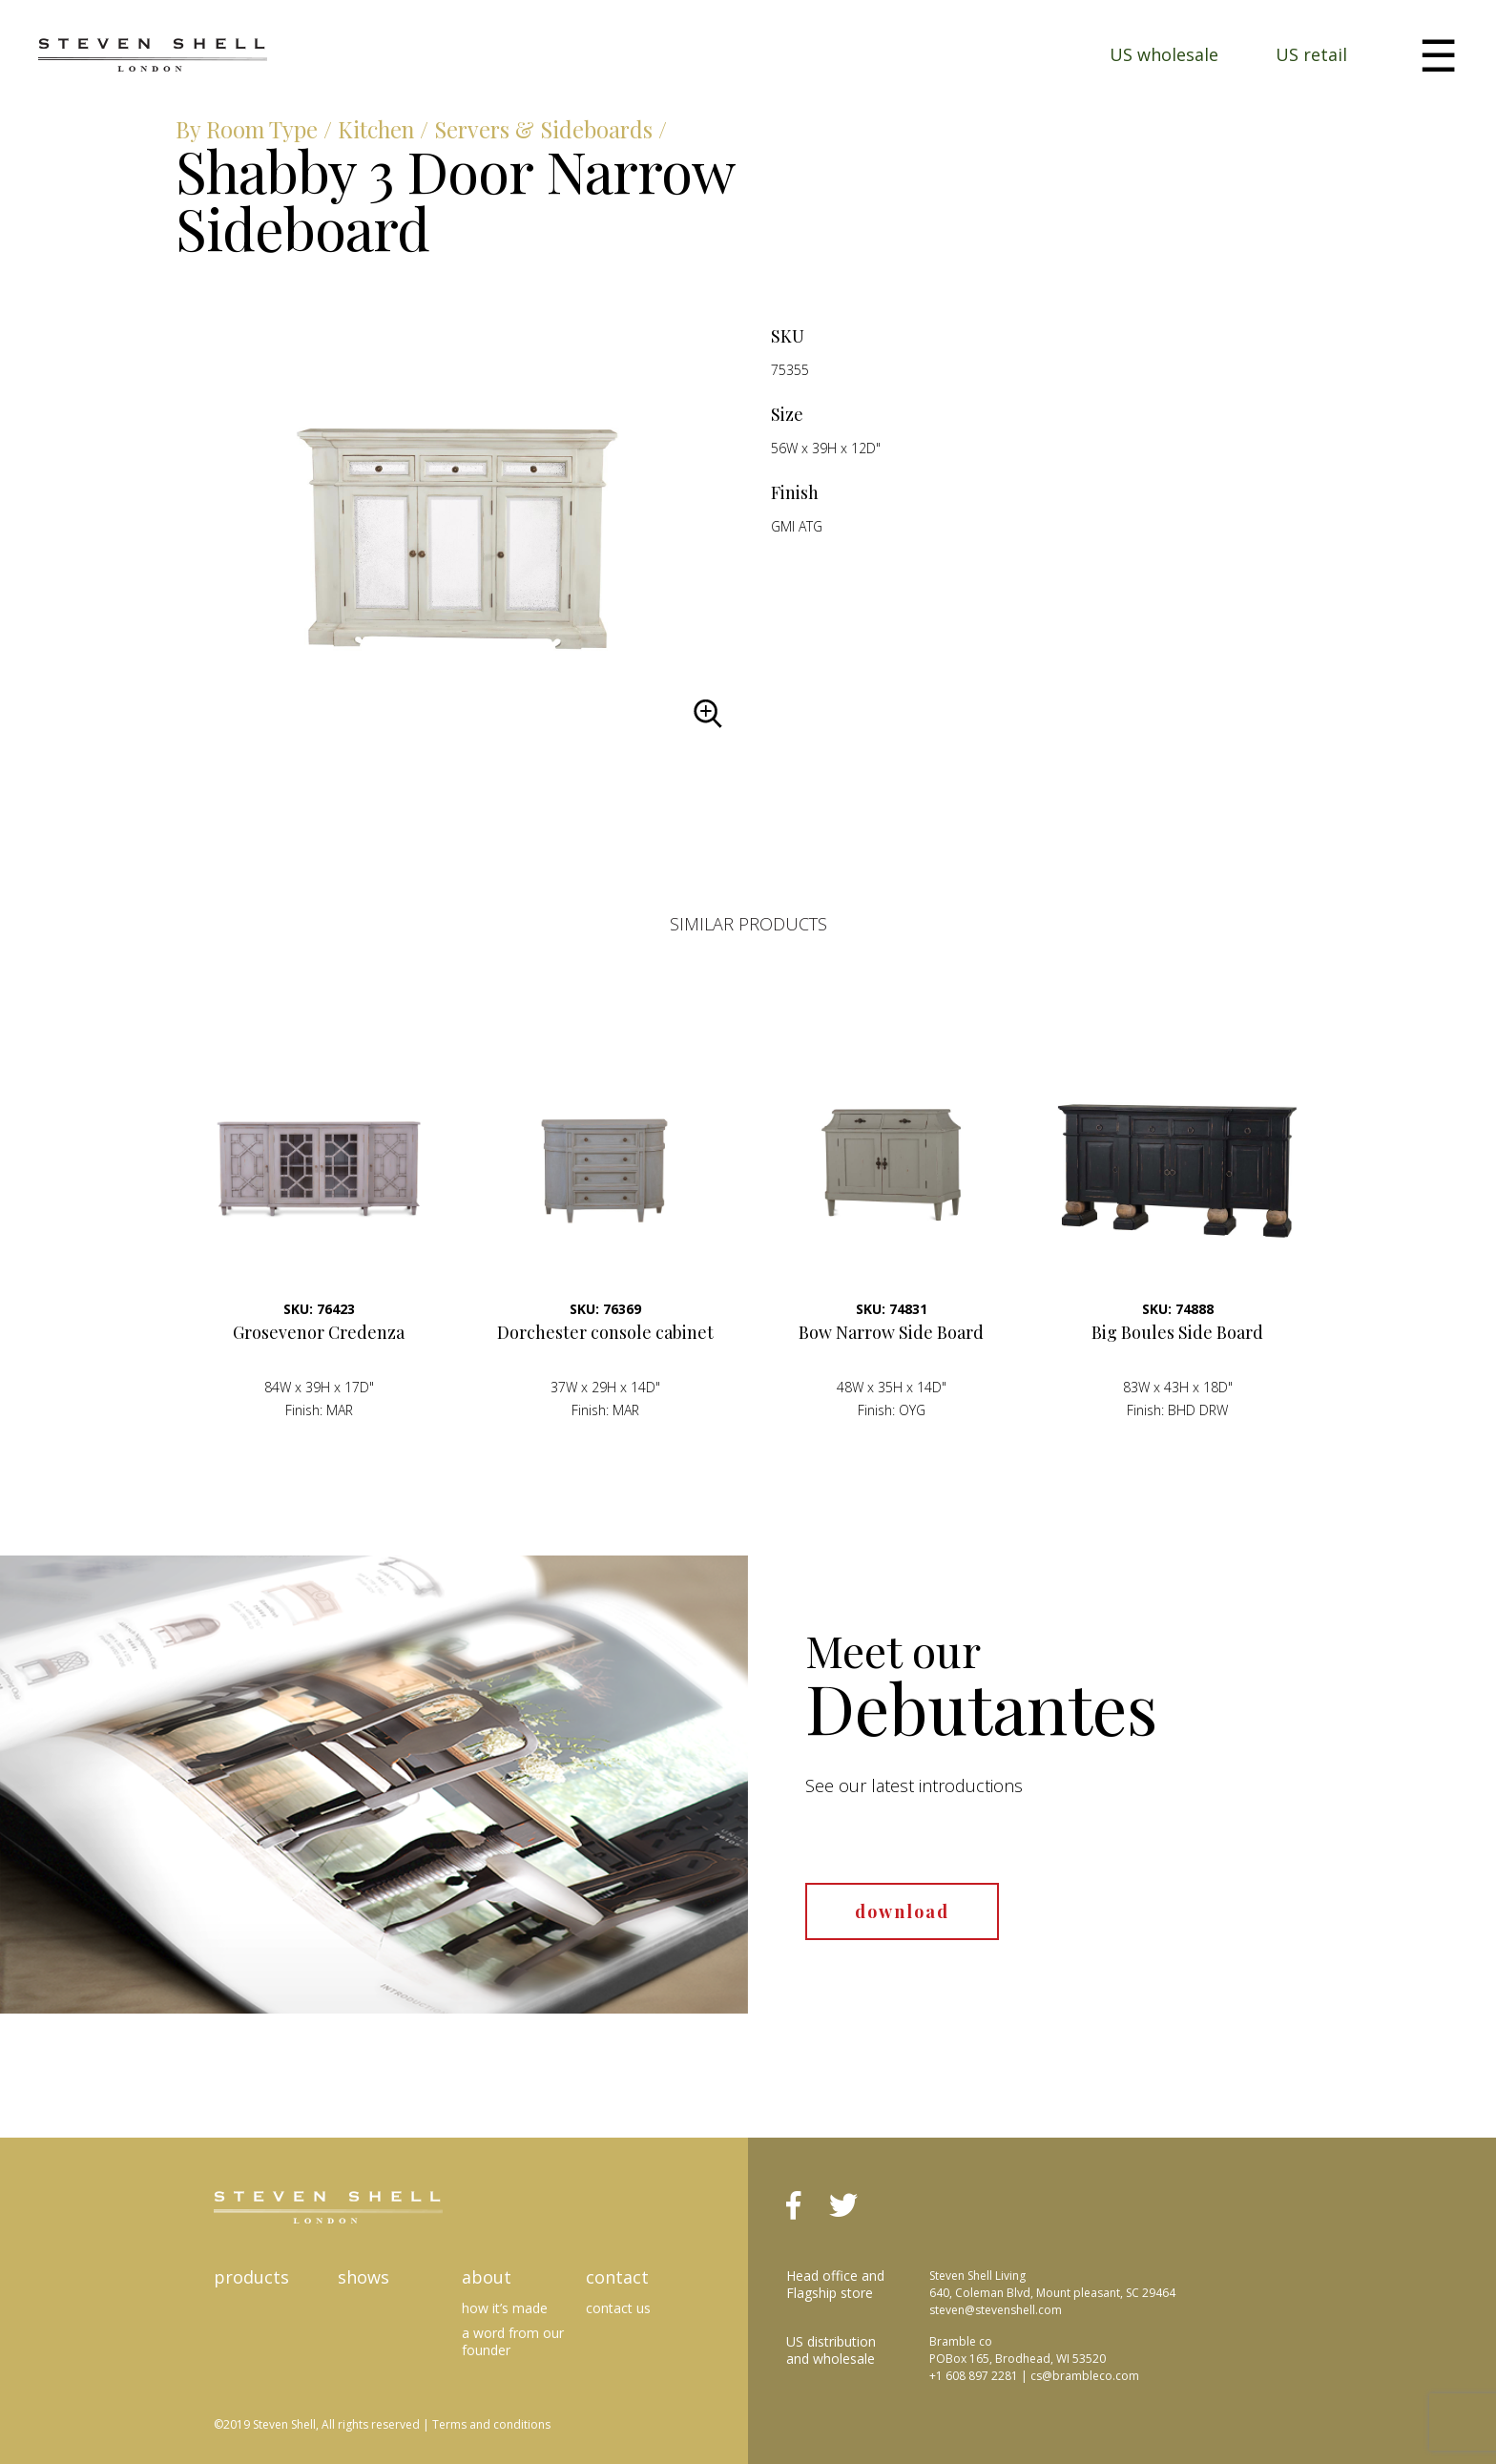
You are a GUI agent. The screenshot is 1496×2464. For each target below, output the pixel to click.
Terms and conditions (491, 2423)
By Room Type (248, 129)
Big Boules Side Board (1177, 1331)
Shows (363, 2276)
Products (251, 2276)
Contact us (618, 2307)
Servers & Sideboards (553, 129)
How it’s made (505, 2307)
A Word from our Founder (513, 2341)
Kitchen (380, 129)
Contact (617, 2276)
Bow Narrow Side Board (891, 1331)
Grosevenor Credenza (319, 1331)
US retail (1311, 54)
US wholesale (1164, 54)
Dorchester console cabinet (605, 1331)
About (486, 2276)
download (902, 1910)
